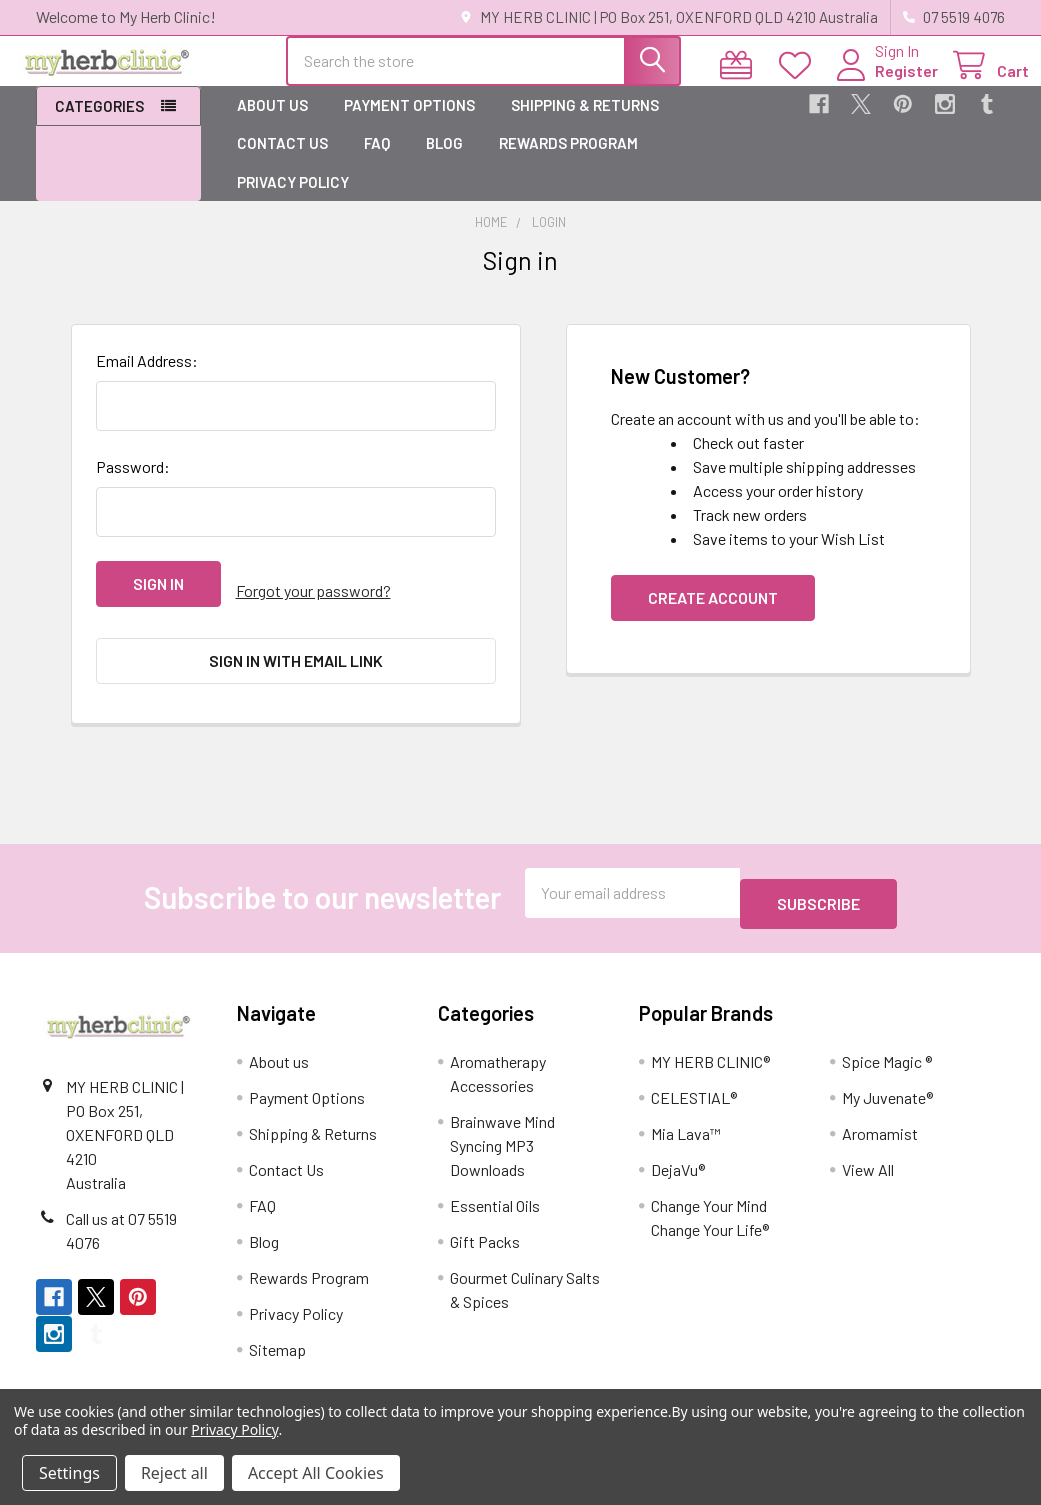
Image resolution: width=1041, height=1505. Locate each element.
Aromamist (880, 1110)
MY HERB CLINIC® (710, 1038)
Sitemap (277, 1326)
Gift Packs (485, 1218)
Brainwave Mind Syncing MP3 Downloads (502, 1122)
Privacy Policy (293, 200)
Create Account (713, 615)
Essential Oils (495, 1182)
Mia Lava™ (686, 1110)
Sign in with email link (296, 663)
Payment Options (409, 123)
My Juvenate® (887, 1074)
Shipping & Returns (585, 123)
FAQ (377, 161)
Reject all (174, 1473)
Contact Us (282, 161)
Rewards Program (568, 161)
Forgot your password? (313, 601)
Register (882, 82)
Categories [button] (99, 124)
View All (868, 1146)
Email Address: (147, 378)
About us (272, 123)
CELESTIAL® (694, 1074)
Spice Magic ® (887, 1038)
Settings (69, 1473)
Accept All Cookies (316, 1473)
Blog (444, 161)
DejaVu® (678, 1146)
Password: (133, 484)
